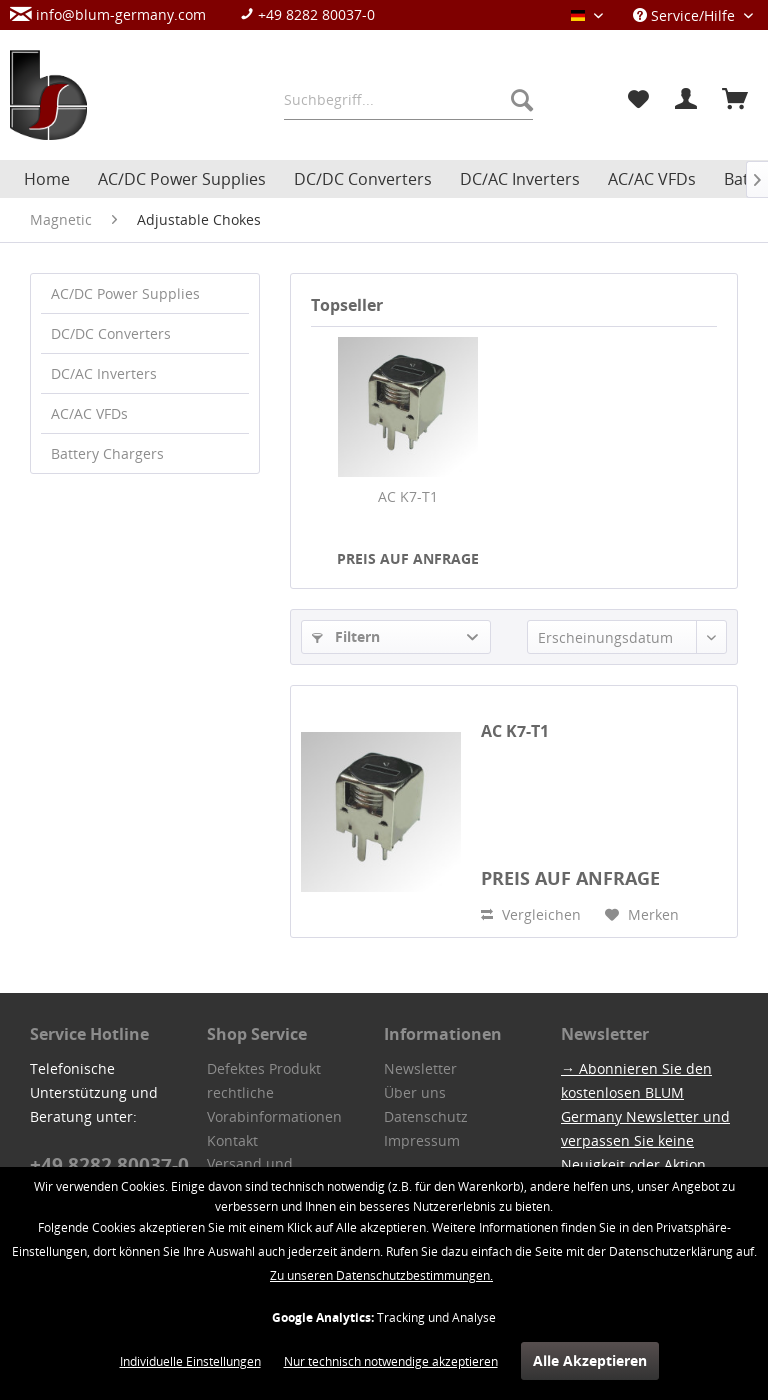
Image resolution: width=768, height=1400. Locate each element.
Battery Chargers (107, 453)
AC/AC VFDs (89, 413)
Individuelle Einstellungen (190, 1361)
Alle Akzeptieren (590, 1360)
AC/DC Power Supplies (125, 293)
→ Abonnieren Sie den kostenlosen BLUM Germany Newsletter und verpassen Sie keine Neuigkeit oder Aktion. (645, 1116)
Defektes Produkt (264, 1068)
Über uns (415, 1092)
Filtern (346, 636)
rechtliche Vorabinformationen (274, 1104)
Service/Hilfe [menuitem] (686, 15)
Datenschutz (426, 1116)
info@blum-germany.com (108, 14)
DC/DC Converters (111, 333)
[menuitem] (202, 14)
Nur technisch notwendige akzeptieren (391, 1361)
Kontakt (232, 1140)
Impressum (422, 1140)
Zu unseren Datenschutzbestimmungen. (381, 1275)
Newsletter (420, 1068)
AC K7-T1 (408, 496)
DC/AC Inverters (104, 373)
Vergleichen (531, 914)
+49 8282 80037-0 (307, 14)
